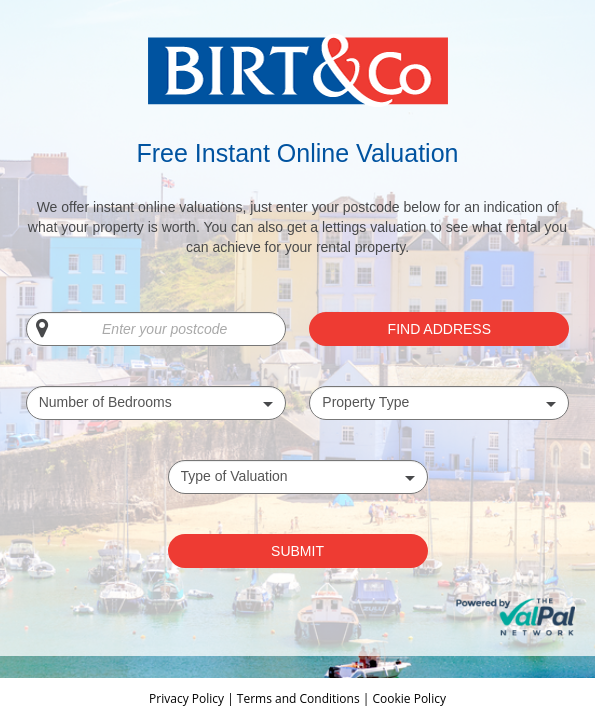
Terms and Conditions (298, 698)
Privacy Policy (188, 698)
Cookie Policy (408, 698)
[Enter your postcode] (156, 329)
